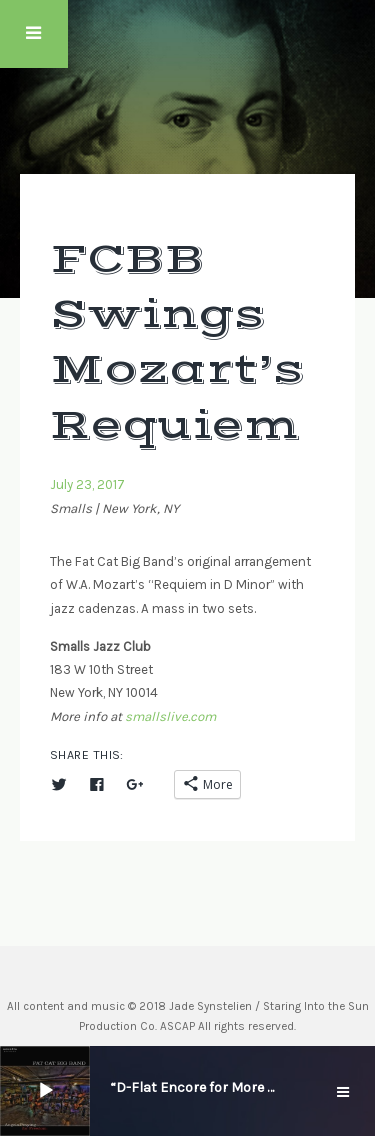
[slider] (97, 1089)
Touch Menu (34, 34)
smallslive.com (170, 716)
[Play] (46, 1091)
